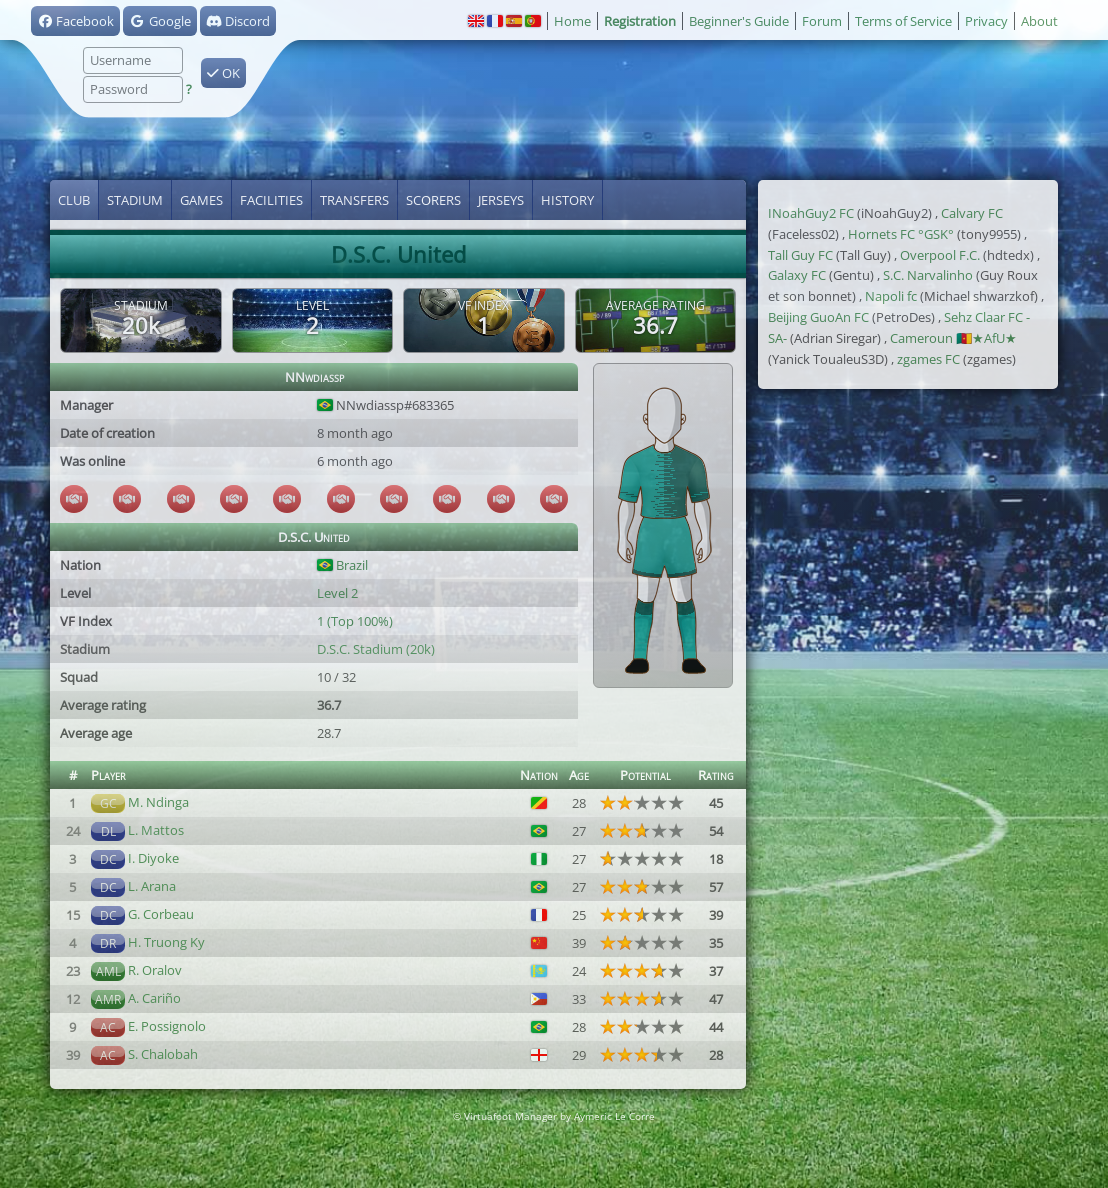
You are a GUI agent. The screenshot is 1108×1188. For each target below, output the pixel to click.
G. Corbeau (161, 914)
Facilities (271, 200)
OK (223, 73)
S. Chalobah (163, 1054)
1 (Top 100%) (355, 621)
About (1039, 21)
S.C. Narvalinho (928, 275)
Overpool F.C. (940, 255)
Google (159, 21)
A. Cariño (154, 998)
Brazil (342, 565)
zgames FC (928, 359)
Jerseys (501, 200)
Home (572, 21)
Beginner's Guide (739, 21)
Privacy (986, 21)
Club (74, 200)
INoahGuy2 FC (811, 213)
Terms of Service (903, 21)
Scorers (433, 200)
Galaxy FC (797, 275)
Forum (822, 21)
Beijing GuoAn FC (818, 317)
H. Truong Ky (166, 942)
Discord (238, 21)
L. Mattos (156, 830)
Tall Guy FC (800, 255)
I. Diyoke (153, 858)
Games (201, 200)
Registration (640, 21)
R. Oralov (155, 970)
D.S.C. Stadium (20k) (376, 649)
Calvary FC (972, 213)
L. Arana (152, 886)
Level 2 (337, 593)
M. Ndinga (158, 802)
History (567, 200)
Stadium (135, 200)
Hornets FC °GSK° (901, 234)
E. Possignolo (167, 1026)
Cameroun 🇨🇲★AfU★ (953, 338)
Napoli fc (891, 296)
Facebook (75, 21)
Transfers (354, 200)
